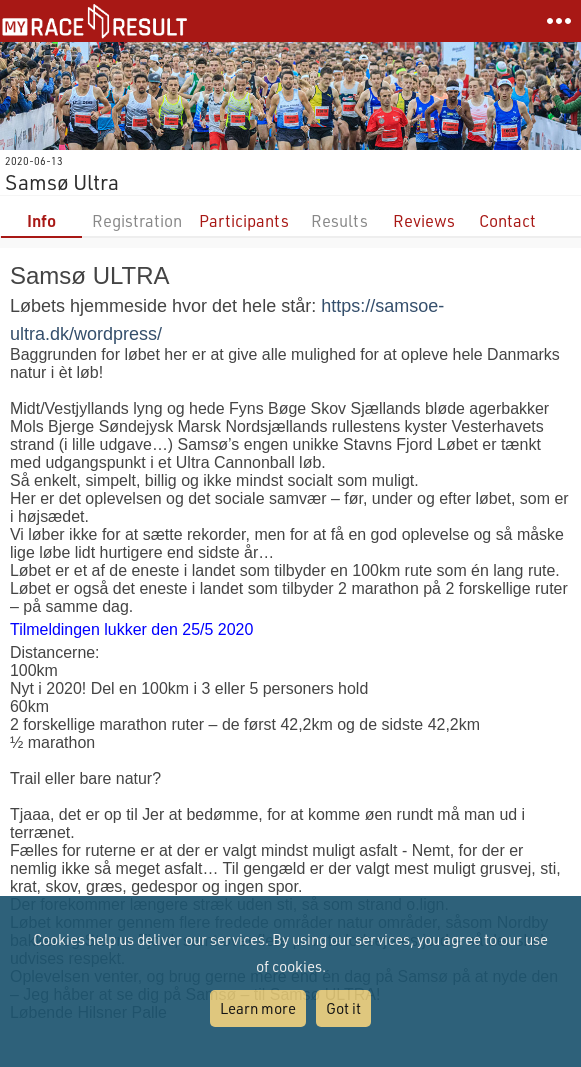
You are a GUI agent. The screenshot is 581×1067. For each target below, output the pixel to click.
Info (41, 220)
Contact (507, 220)
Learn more (258, 1008)
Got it (343, 1008)
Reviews (424, 220)
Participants (244, 220)
